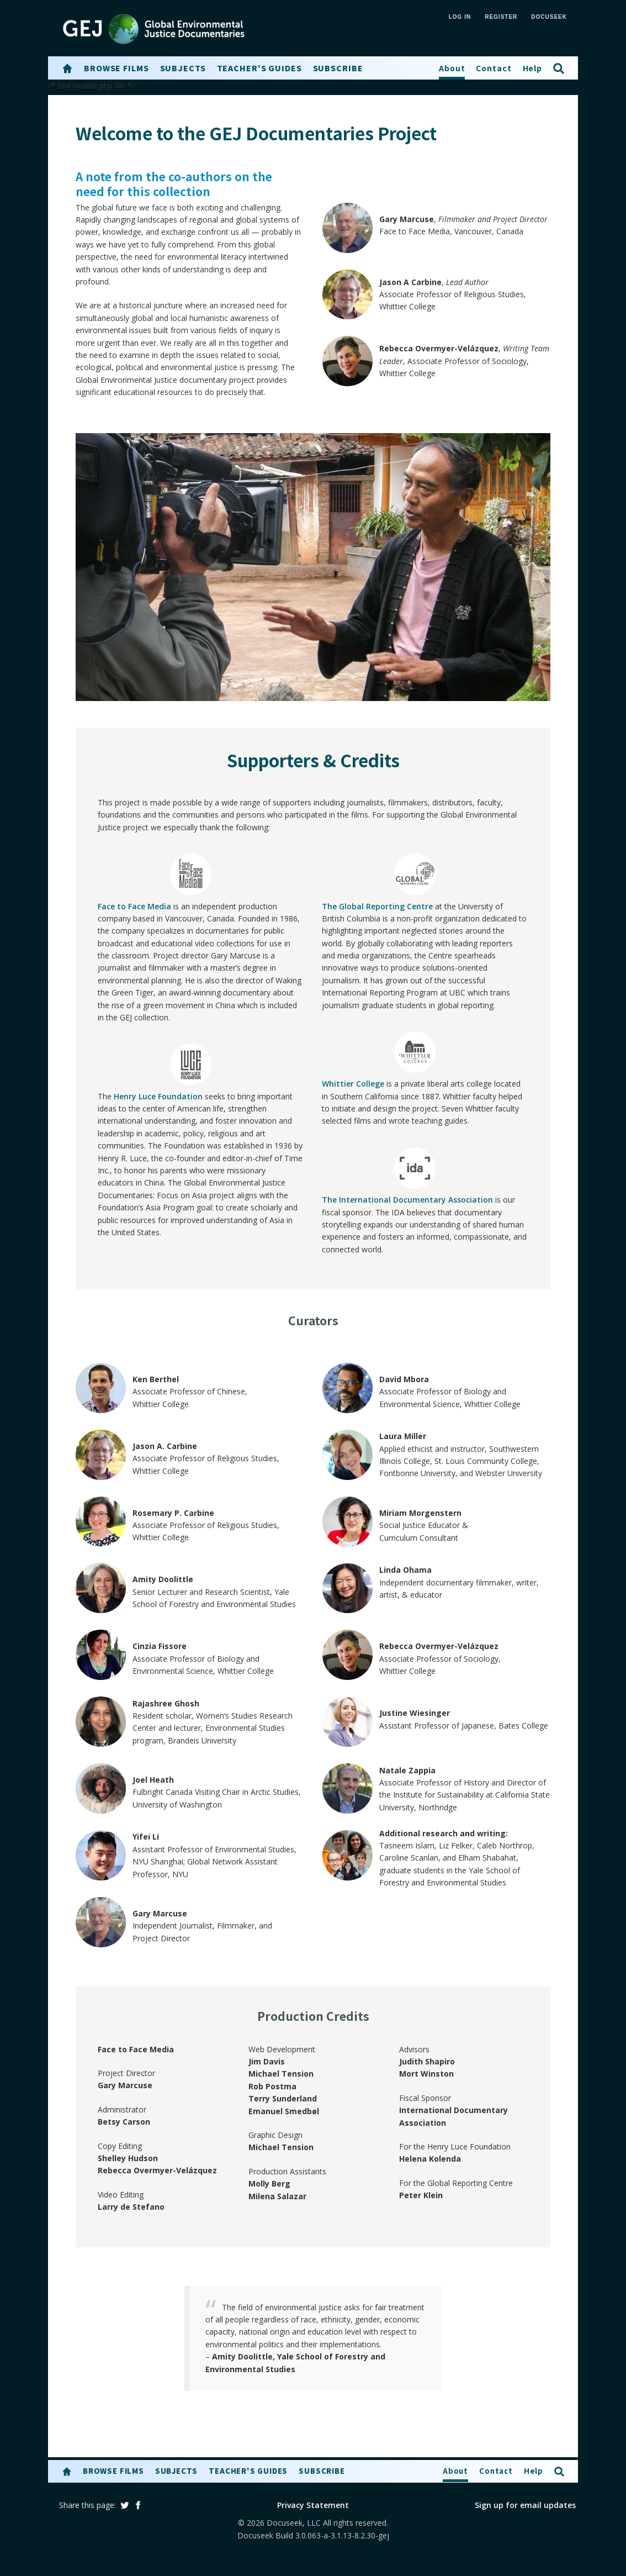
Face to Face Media (134, 906)
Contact (493, 67)
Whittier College (353, 1083)
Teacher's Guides (259, 67)
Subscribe (338, 67)
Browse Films (116, 67)
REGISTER (501, 17)
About (452, 67)
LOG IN (460, 17)
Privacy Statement (313, 2505)
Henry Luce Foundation (158, 1096)
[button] (67, 68)
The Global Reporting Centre (377, 906)
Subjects (183, 67)
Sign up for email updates (525, 2505)
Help (533, 67)
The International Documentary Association (407, 1199)
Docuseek (549, 17)
